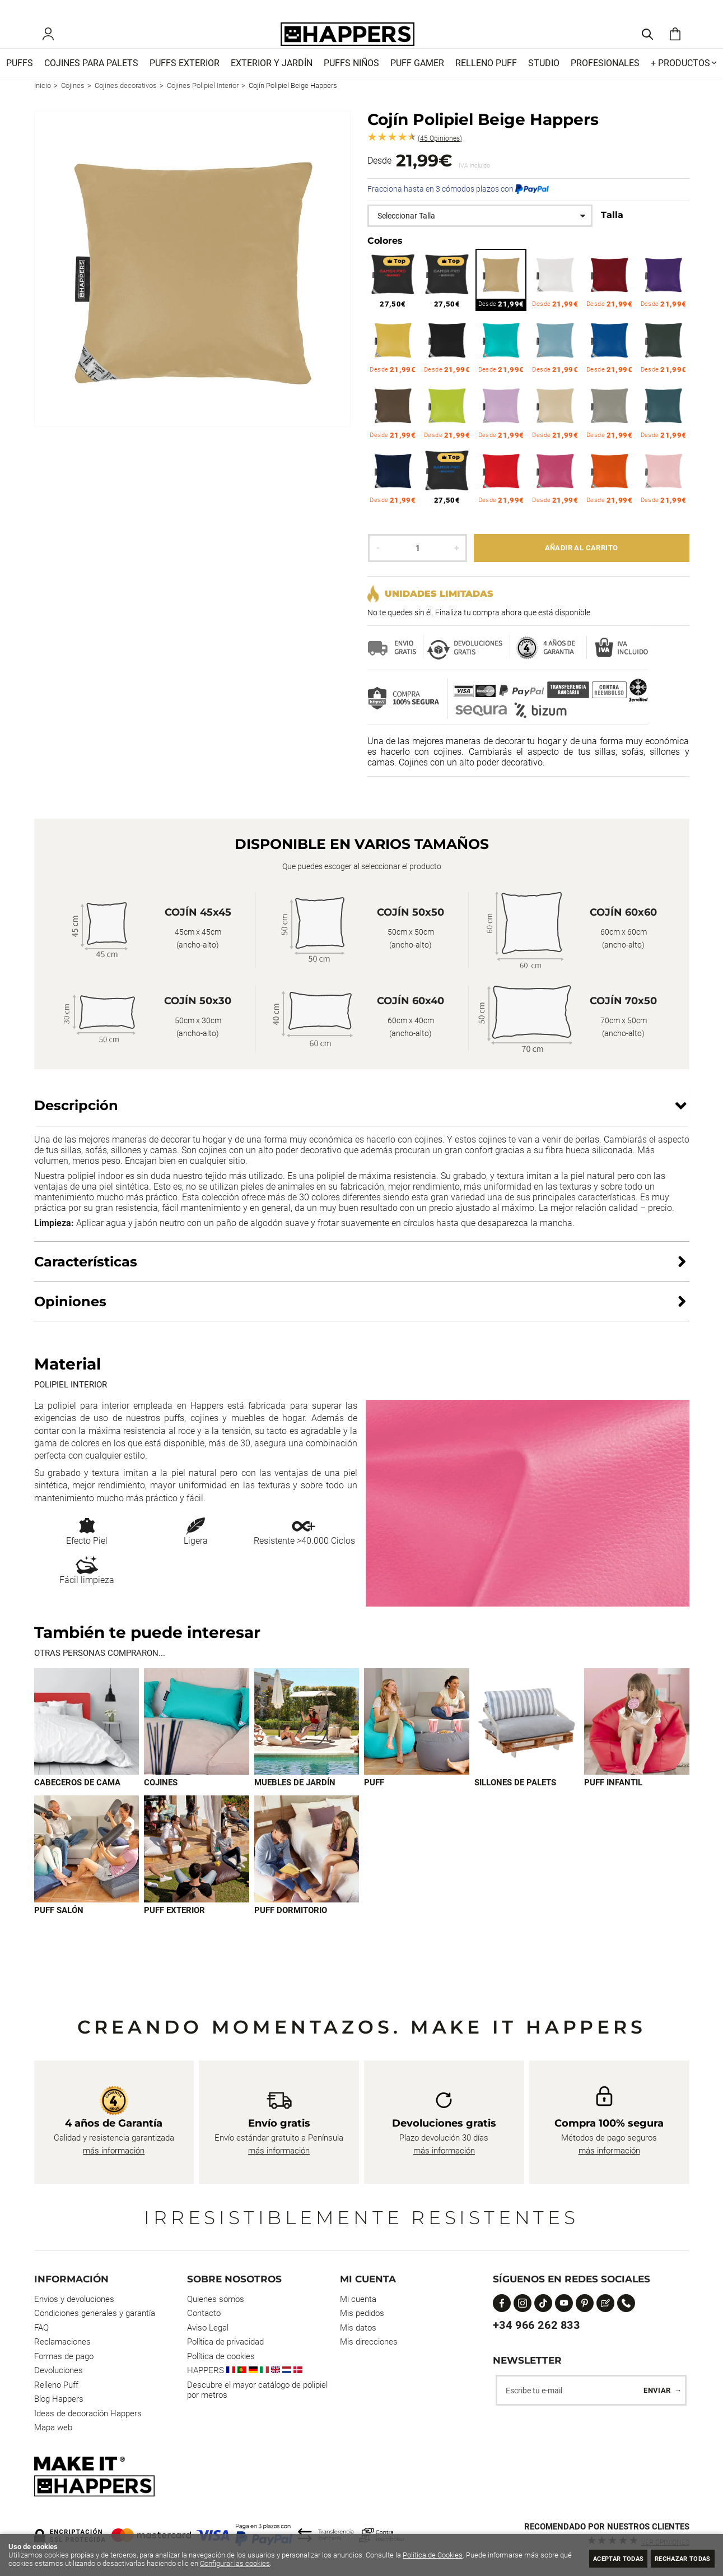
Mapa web (53, 2428)
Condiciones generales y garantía (94, 2314)
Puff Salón (58, 1928)
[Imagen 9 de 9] (307, 1866)
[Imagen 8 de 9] (196, 1866)
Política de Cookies (433, 2555)
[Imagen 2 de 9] (196, 1738)
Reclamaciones (62, 2342)
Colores (385, 257)
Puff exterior (174, 1928)
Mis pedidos (362, 2314)
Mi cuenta (358, 2299)
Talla (612, 231)
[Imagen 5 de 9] (527, 1738)
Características (85, 1277)
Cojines (161, 1799)
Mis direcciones (369, 2342)
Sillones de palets (515, 1799)
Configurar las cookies (248, 2563)
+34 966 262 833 (536, 2325)
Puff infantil (613, 1799)
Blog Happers (58, 2399)
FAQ (41, 2328)
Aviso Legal (207, 2328)
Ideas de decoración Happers (88, 2413)
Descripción (76, 1121)
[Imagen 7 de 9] (86, 1866)
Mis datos (358, 2328)
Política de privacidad (225, 2342)
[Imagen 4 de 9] (416, 1738)
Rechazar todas (675, 2558)
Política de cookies (221, 2356)
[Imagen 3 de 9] (307, 1738)
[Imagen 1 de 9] (86, 1738)
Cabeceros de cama (77, 1799)
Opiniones (440, 155)
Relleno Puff (56, 2385)
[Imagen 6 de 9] (636, 1738)
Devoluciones (58, 2371)
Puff (374, 1799)
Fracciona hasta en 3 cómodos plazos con (458, 205)
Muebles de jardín (294, 1799)
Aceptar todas (596, 2558)
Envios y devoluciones (74, 2299)
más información (113, 2151)
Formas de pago (64, 2356)
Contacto (204, 2314)
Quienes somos (215, 2299)
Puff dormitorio (290, 1928)
